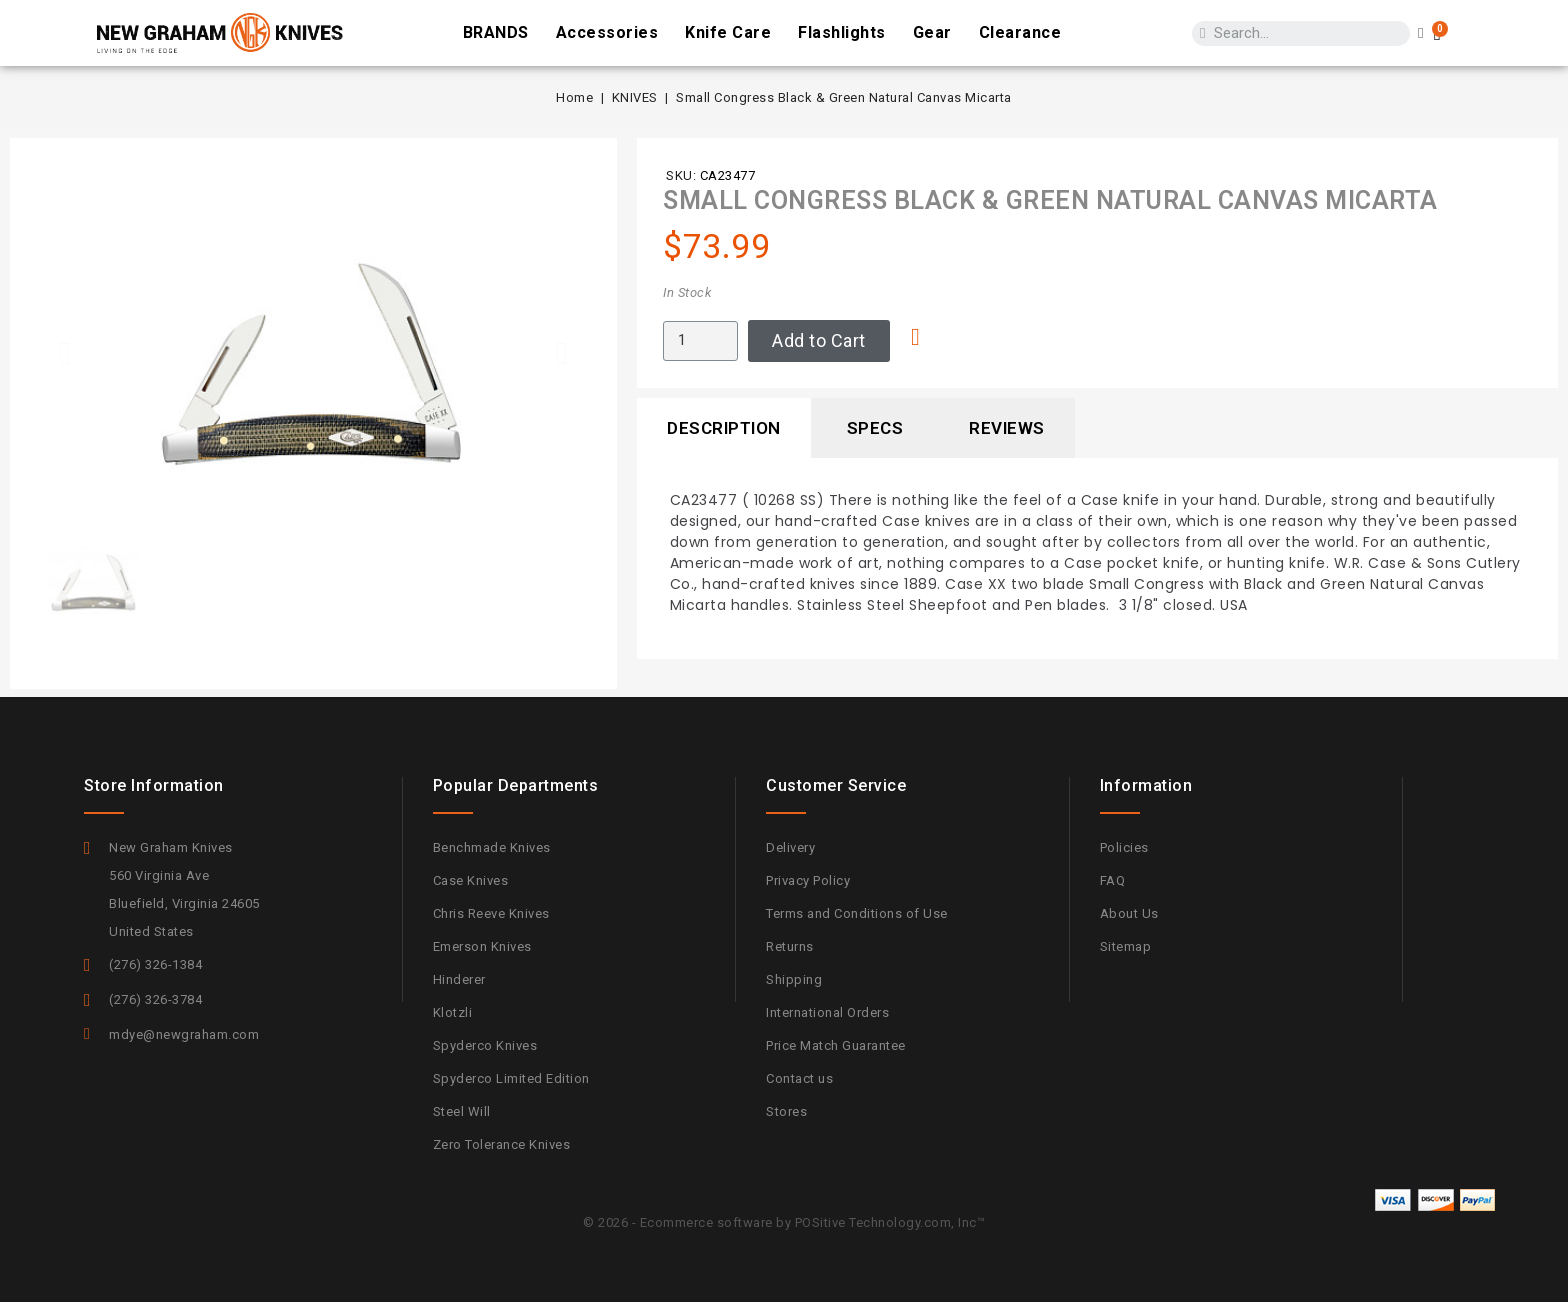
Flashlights (842, 32)
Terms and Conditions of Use (857, 913)
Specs (875, 428)
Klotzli (453, 1012)
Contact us (799, 1078)
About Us (1129, 913)
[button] (65, 353)
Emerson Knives (482, 946)
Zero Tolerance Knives (502, 1144)
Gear (932, 32)
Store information (154, 785)
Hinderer (459, 979)
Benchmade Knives (492, 847)
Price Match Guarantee (836, 1045)
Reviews (1007, 428)
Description (724, 428)
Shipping (794, 979)
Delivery (790, 847)
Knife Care (728, 32)
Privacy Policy (808, 880)
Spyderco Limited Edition (511, 1078)
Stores (786, 1111)
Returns (790, 946)
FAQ (1113, 880)
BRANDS (496, 32)
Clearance (1020, 32)
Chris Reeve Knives (491, 913)
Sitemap (1126, 946)
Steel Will (462, 1111)
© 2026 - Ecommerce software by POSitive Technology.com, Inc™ (784, 1222)
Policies (1124, 847)
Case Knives (471, 880)
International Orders (827, 1012)
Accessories (607, 32)
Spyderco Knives (485, 1045)
